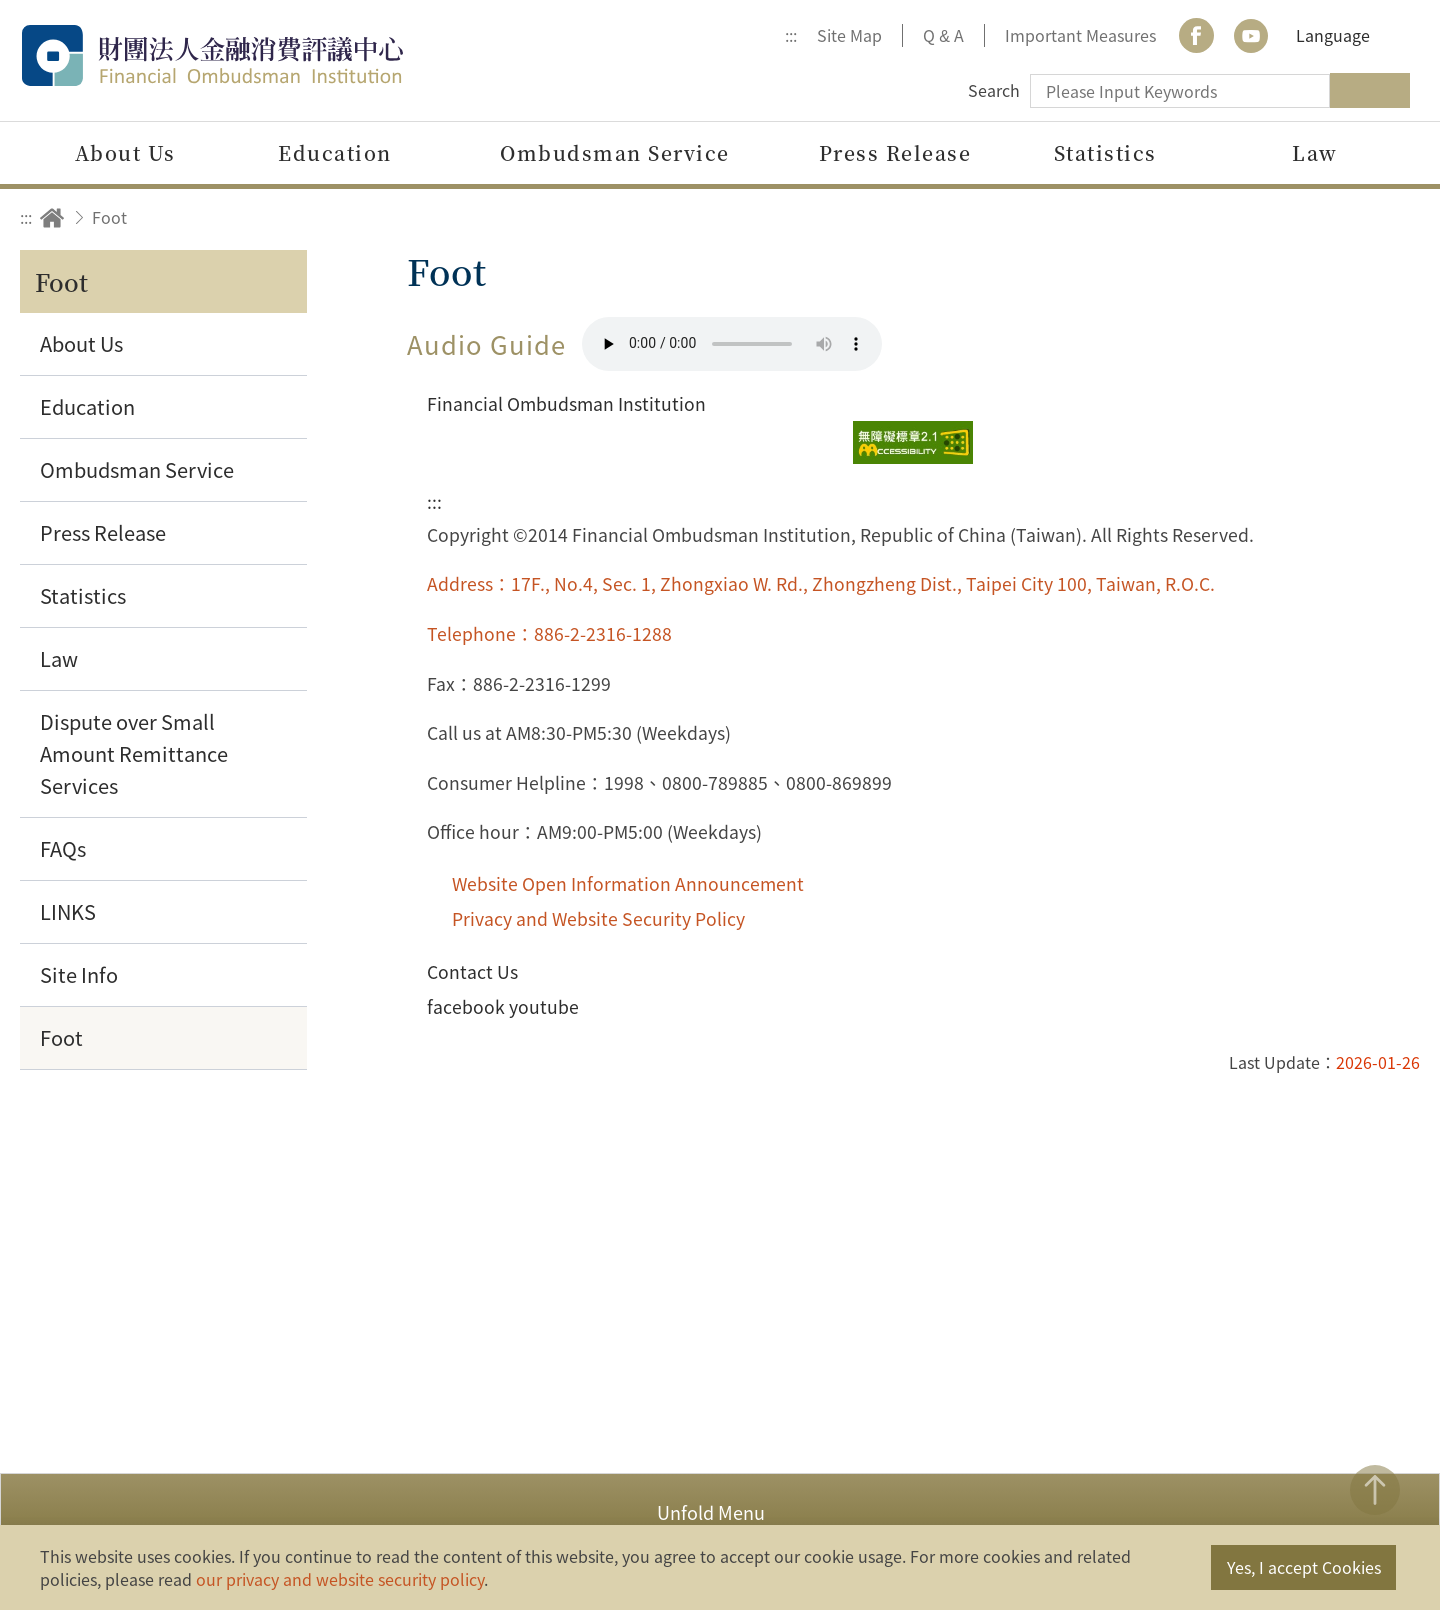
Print (1287, 217)
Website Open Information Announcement (628, 883)
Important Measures (1080, 35)
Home (52, 217)
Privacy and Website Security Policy (598, 918)
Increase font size (1342, 217)
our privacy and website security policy (340, 1579)
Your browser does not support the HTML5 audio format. (732, 344)
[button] (720, 1510)
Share (1232, 217)
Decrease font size (1397, 217)
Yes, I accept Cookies (1304, 1567)
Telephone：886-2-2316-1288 (549, 633)
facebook (466, 1006)
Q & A (943, 35)
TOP (1375, 1490)
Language (1333, 35)
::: (791, 35)
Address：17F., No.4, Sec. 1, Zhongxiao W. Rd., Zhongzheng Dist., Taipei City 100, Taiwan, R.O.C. (821, 583)
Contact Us (472, 971)
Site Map (849, 35)
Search (994, 90)
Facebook (1196, 35)
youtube (1251, 35)
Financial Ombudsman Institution (255, 55)
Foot (109, 217)
